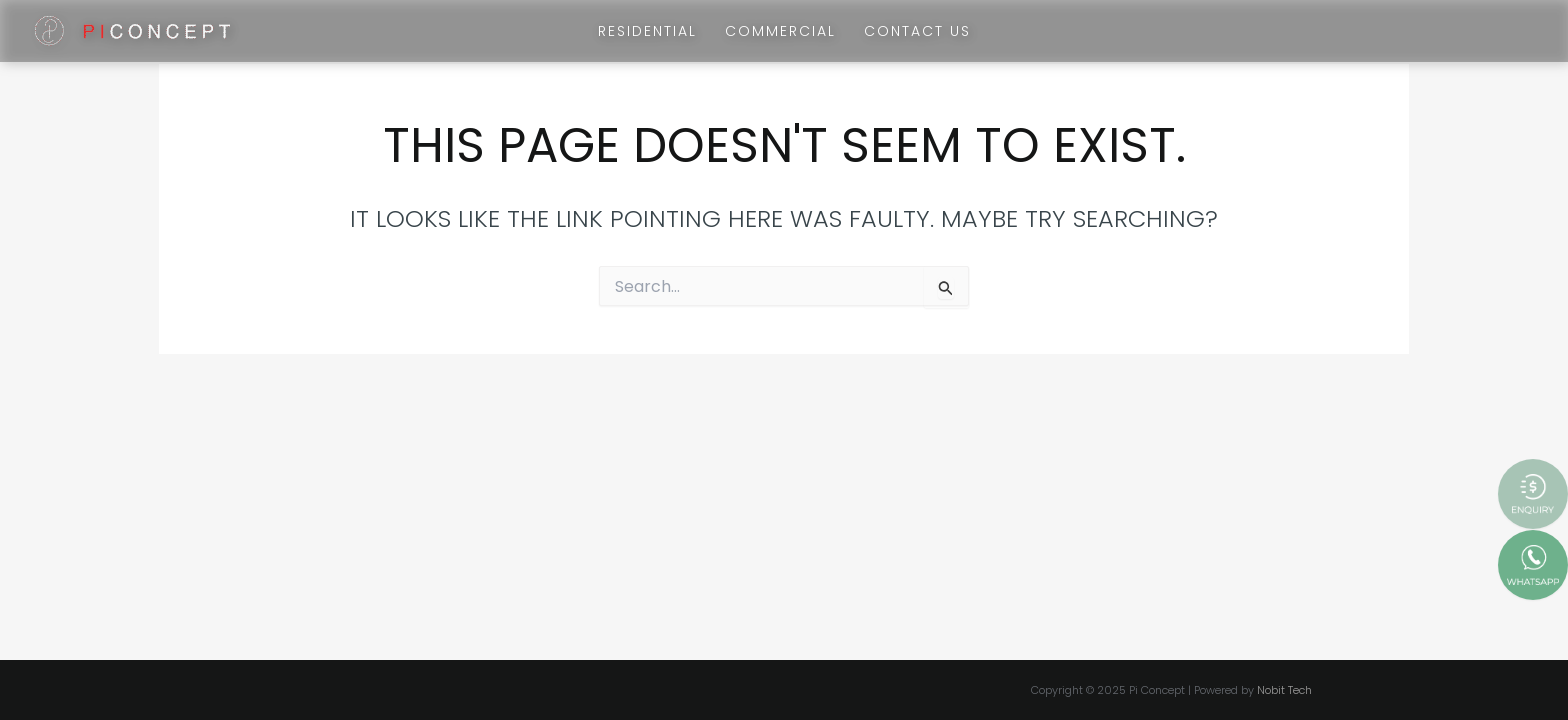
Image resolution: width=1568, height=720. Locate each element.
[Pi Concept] (132, 29)
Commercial (780, 31)
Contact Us (917, 31)
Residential (647, 31)
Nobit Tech (1284, 690)
